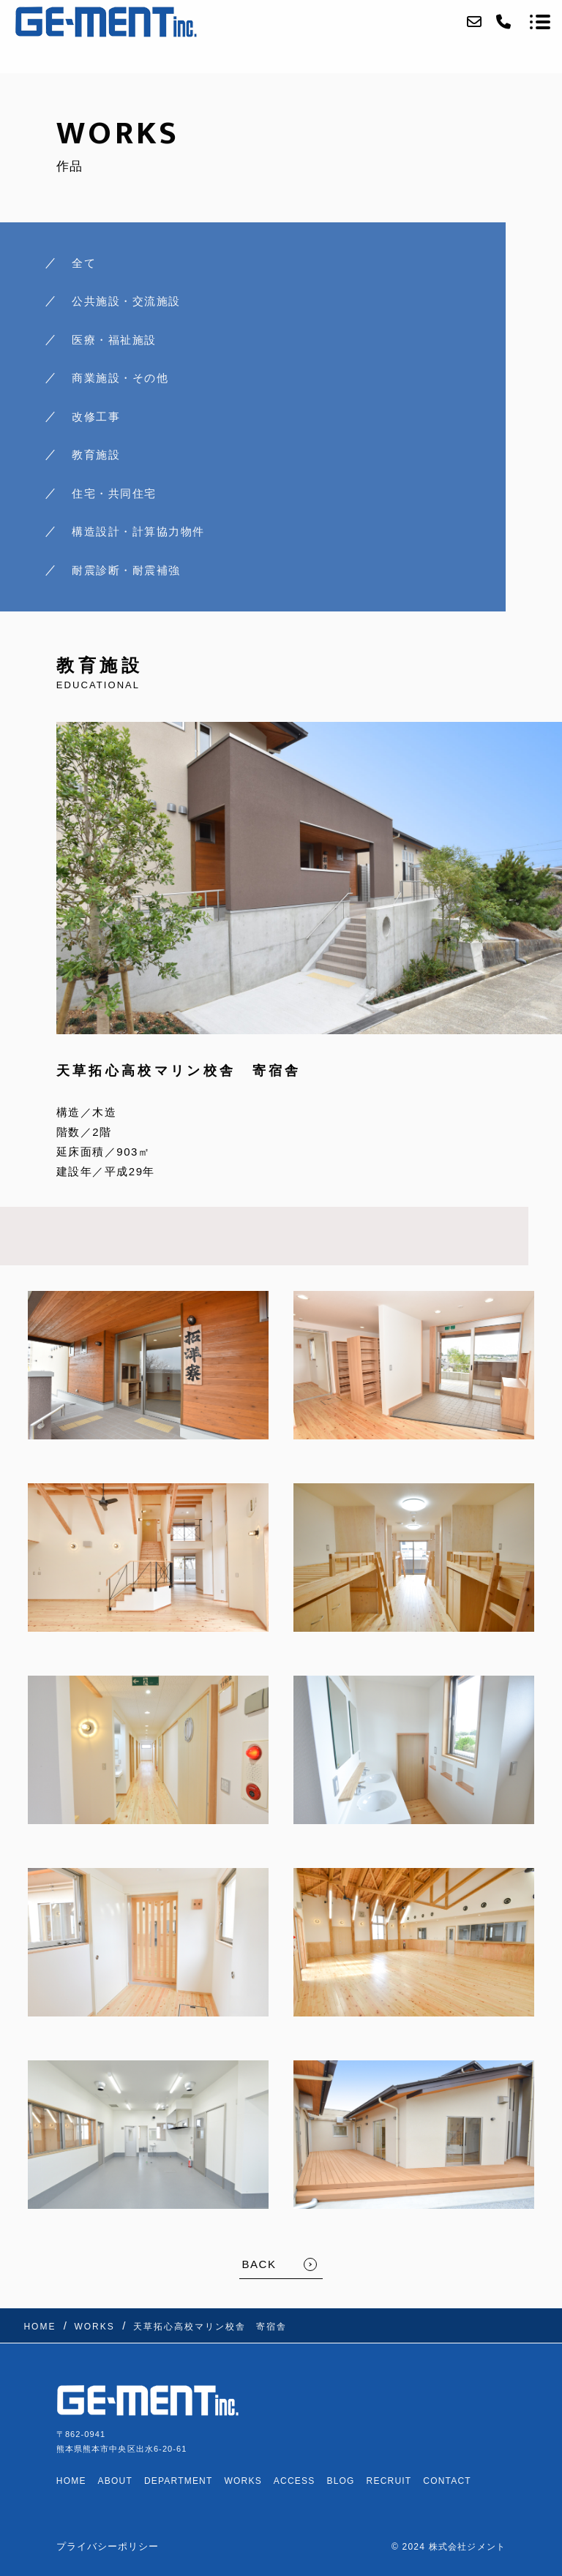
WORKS (243, 2481)
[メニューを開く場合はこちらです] (540, 22)
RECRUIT (389, 2481)
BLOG (340, 2481)
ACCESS (294, 2481)
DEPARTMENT (178, 2481)
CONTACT (447, 2481)
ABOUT (115, 2481)
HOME (71, 2481)
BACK (259, 2264)
